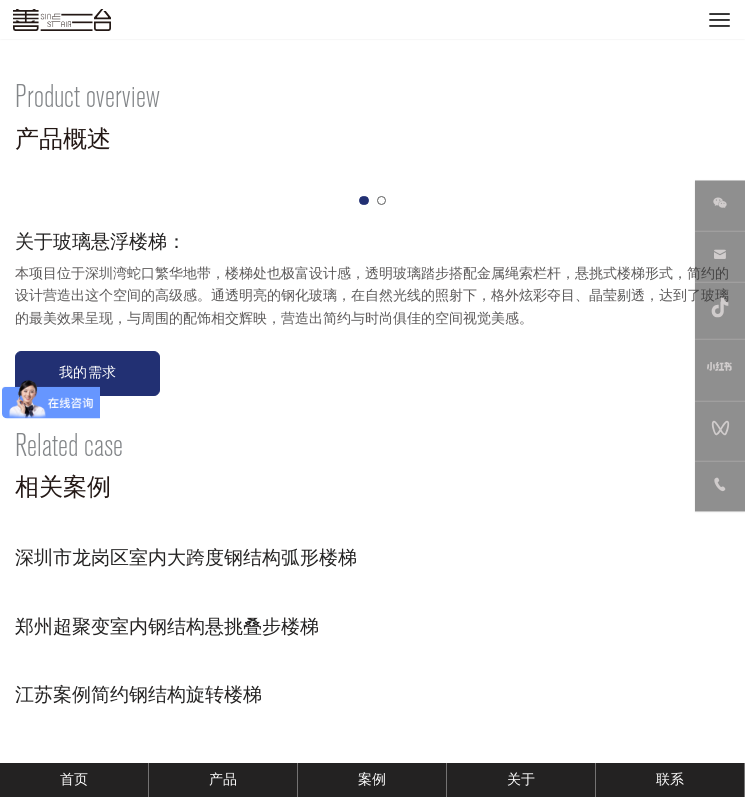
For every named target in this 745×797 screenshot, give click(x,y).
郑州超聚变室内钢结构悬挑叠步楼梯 (167, 627)
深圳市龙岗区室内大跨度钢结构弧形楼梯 (186, 558)
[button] (364, 201)
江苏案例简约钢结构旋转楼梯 (138, 695)
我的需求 (87, 373)
